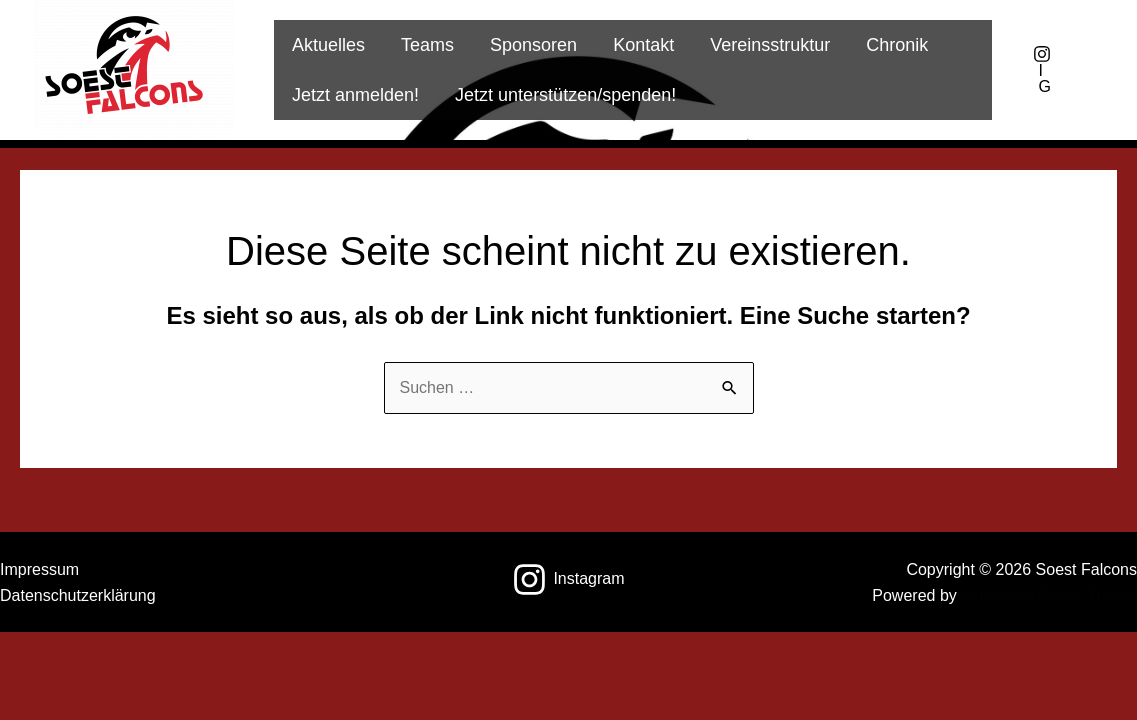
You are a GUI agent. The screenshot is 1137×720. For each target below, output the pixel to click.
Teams (427, 45)
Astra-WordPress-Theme (1048, 595)
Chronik (897, 45)
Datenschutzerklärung (78, 595)
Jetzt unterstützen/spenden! (565, 95)
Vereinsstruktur (770, 45)
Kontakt (643, 45)
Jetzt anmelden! (355, 95)
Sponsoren (533, 45)
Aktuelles (328, 45)
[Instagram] (568, 579)
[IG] (1042, 70)
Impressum (39, 569)
